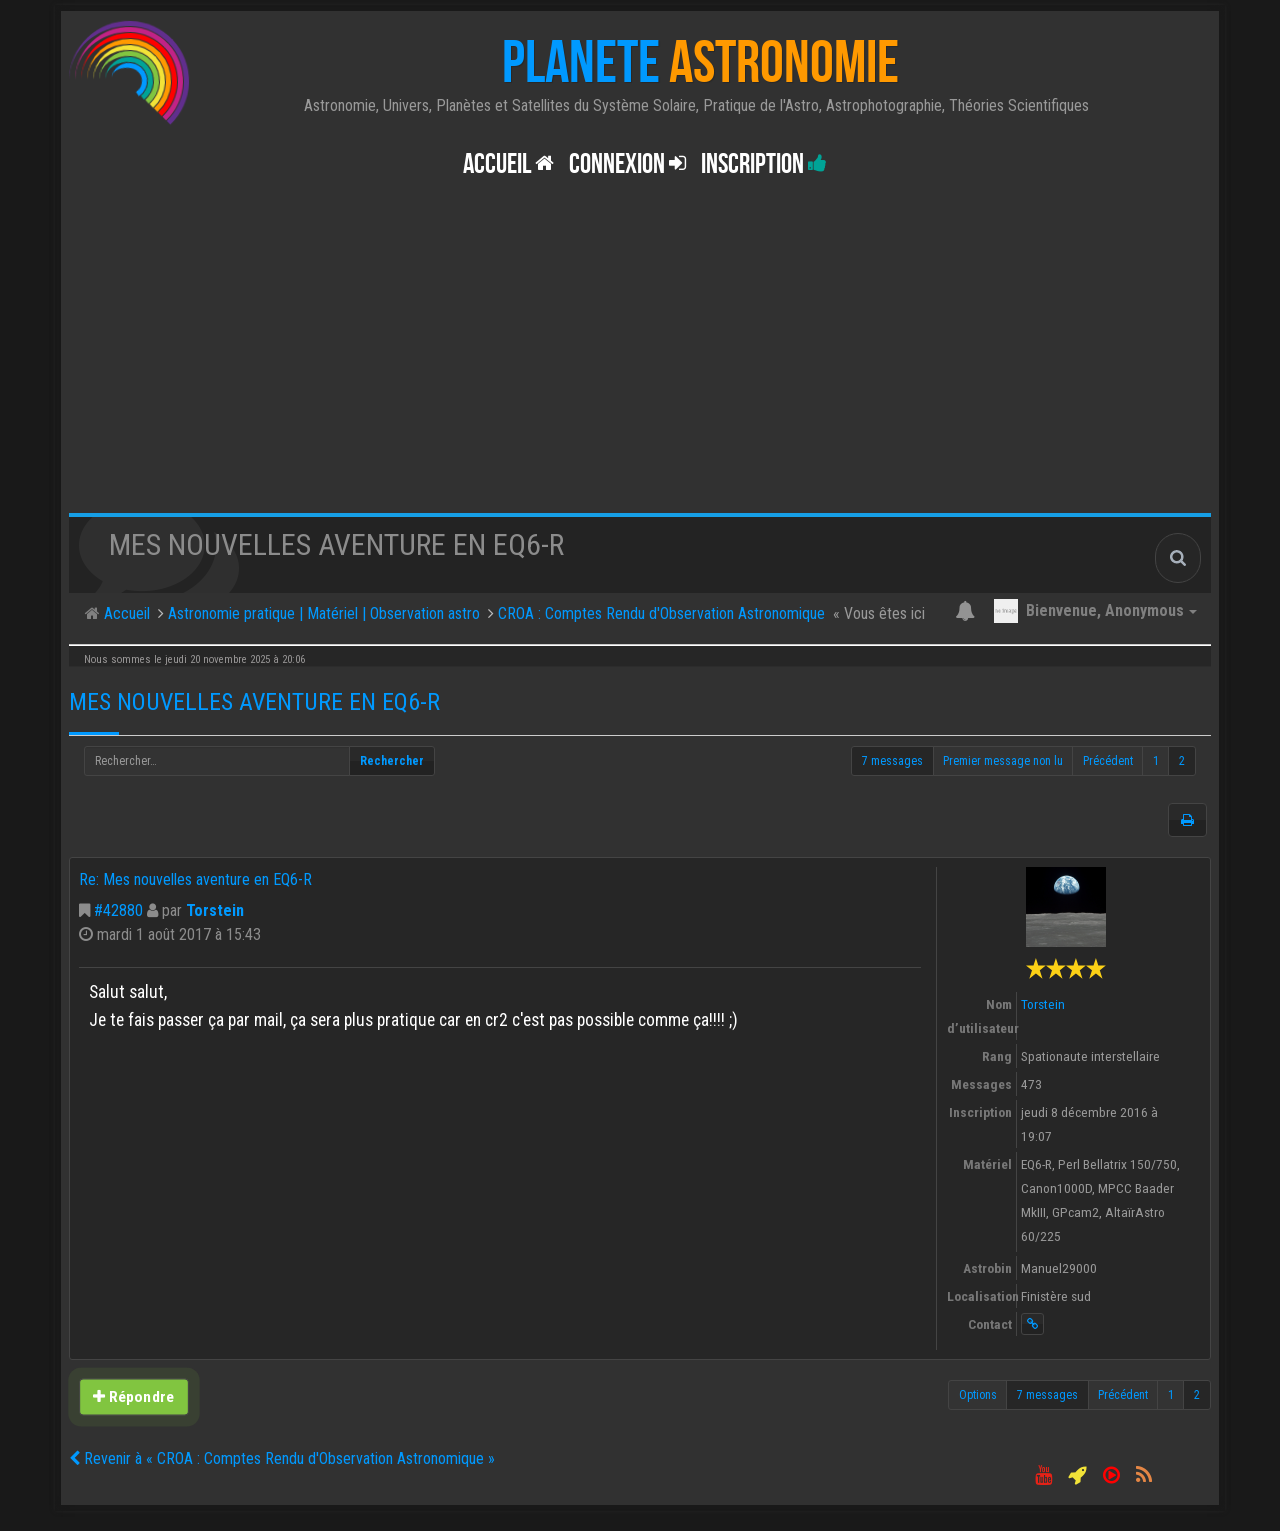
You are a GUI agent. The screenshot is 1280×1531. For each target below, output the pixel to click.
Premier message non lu (1003, 761)
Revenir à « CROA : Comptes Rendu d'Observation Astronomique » (282, 1458)
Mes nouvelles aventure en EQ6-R (254, 702)
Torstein (215, 910)
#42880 (118, 910)
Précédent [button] (1108, 761)
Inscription (764, 164)
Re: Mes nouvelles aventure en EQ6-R (195, 879)
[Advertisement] (640, 363)
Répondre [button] (133, 1397)
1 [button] (1156, 761)
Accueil (508, 164)
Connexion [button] (627, 164)
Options (978, 1395)
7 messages (892, 761)
